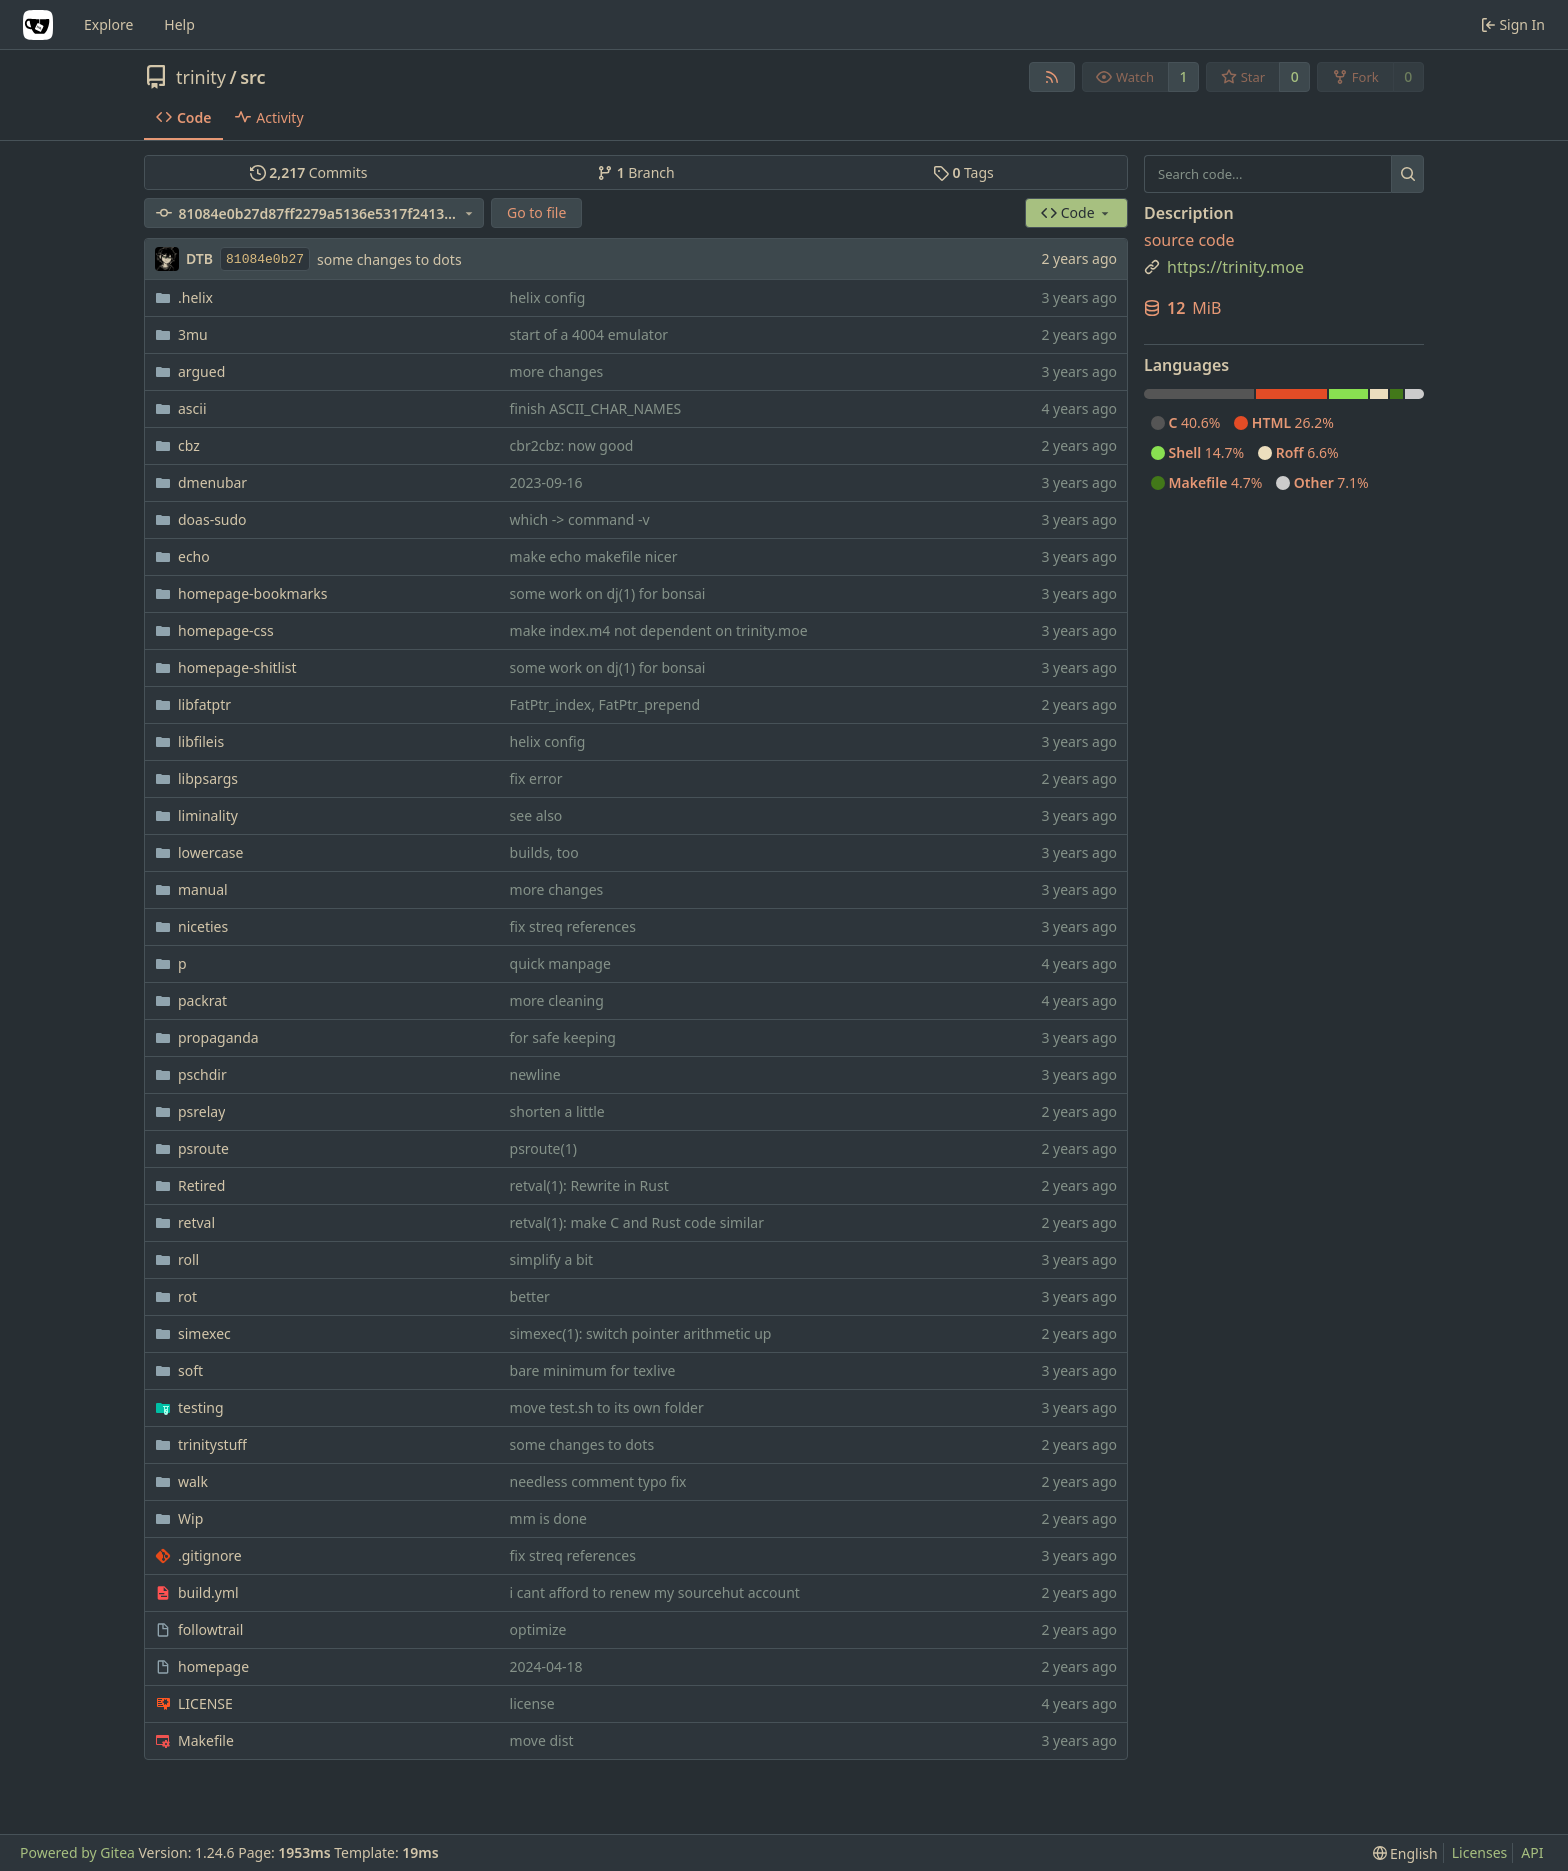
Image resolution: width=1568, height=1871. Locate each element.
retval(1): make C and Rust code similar (637, 1222)
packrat (202, 1000)
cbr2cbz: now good (572, 445)
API (1532, 1852)
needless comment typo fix (598, 1481)
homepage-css (226, 630)
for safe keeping (563, 1037)
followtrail (210, 1629)
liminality (208, 815)
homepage (213, 1666)
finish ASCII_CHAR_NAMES (596, 408)
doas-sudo (212, 519)
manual (203, 889)
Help (179, 24)
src (252, 77)
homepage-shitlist (237, 667)
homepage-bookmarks (253, 593)
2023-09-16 (546, 482)
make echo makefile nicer (594, 556)
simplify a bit (552, 1259)
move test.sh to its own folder (607, 1407)
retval (196, 1222)
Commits (309, 172)
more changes (557, 371)
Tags (963, 172)
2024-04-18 (546, 1666)
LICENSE (205, 1703)
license (532, 1703)
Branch (636, 172)
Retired (201, 1185)
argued (201, 371)
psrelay (201, 1111)
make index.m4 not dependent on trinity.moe (659, 630)
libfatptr (204, 704)
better (530, 1296)
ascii (192, 408)
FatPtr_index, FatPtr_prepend (605, 704)
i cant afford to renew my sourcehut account (655, 1592)
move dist (542, 1740)
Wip (190, 1518)
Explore (108, 24)
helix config (548, 297)
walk (193, 1481)
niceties (203, 926)
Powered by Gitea (77, 1852)
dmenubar (212, 482)
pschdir (202, 1074)
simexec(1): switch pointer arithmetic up (641, 1333)
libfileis (201, 741)
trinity (201, 77)
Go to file (536, 212)
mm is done (548, 1518)
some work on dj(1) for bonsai (608, 593)
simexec (204, 1333)
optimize (538, 1629)
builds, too (544, 852)
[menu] (1405, 1853)
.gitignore (210, 1555)
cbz (189, 445)
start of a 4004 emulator (589, 334)
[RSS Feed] (1052, 77)
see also (536, 815)
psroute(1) (543, 1148)
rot (187, 1296)
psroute (203, 1148)
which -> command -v (580, 519)
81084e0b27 (265, 259)
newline (535, 1074)
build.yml (208, 1592)
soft (190, 1370)
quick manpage (560, 963)
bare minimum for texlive (593, 1370)
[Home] (38, 25)
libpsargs (208, 778)
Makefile (206, 1740)
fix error (536, 778)
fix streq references (573, 926)
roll (188, 1259)
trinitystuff (212, 1444)
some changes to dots (389, 259)
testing (201, 1407)
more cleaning (557, 1000)
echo (194, 556)
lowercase (210, 852)
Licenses (1480, 1852)
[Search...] (1407, 174)
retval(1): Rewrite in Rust (589, 1185)
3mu (193, 334)
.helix (195, 297)
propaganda (218, 1037)
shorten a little (557, 1111)
